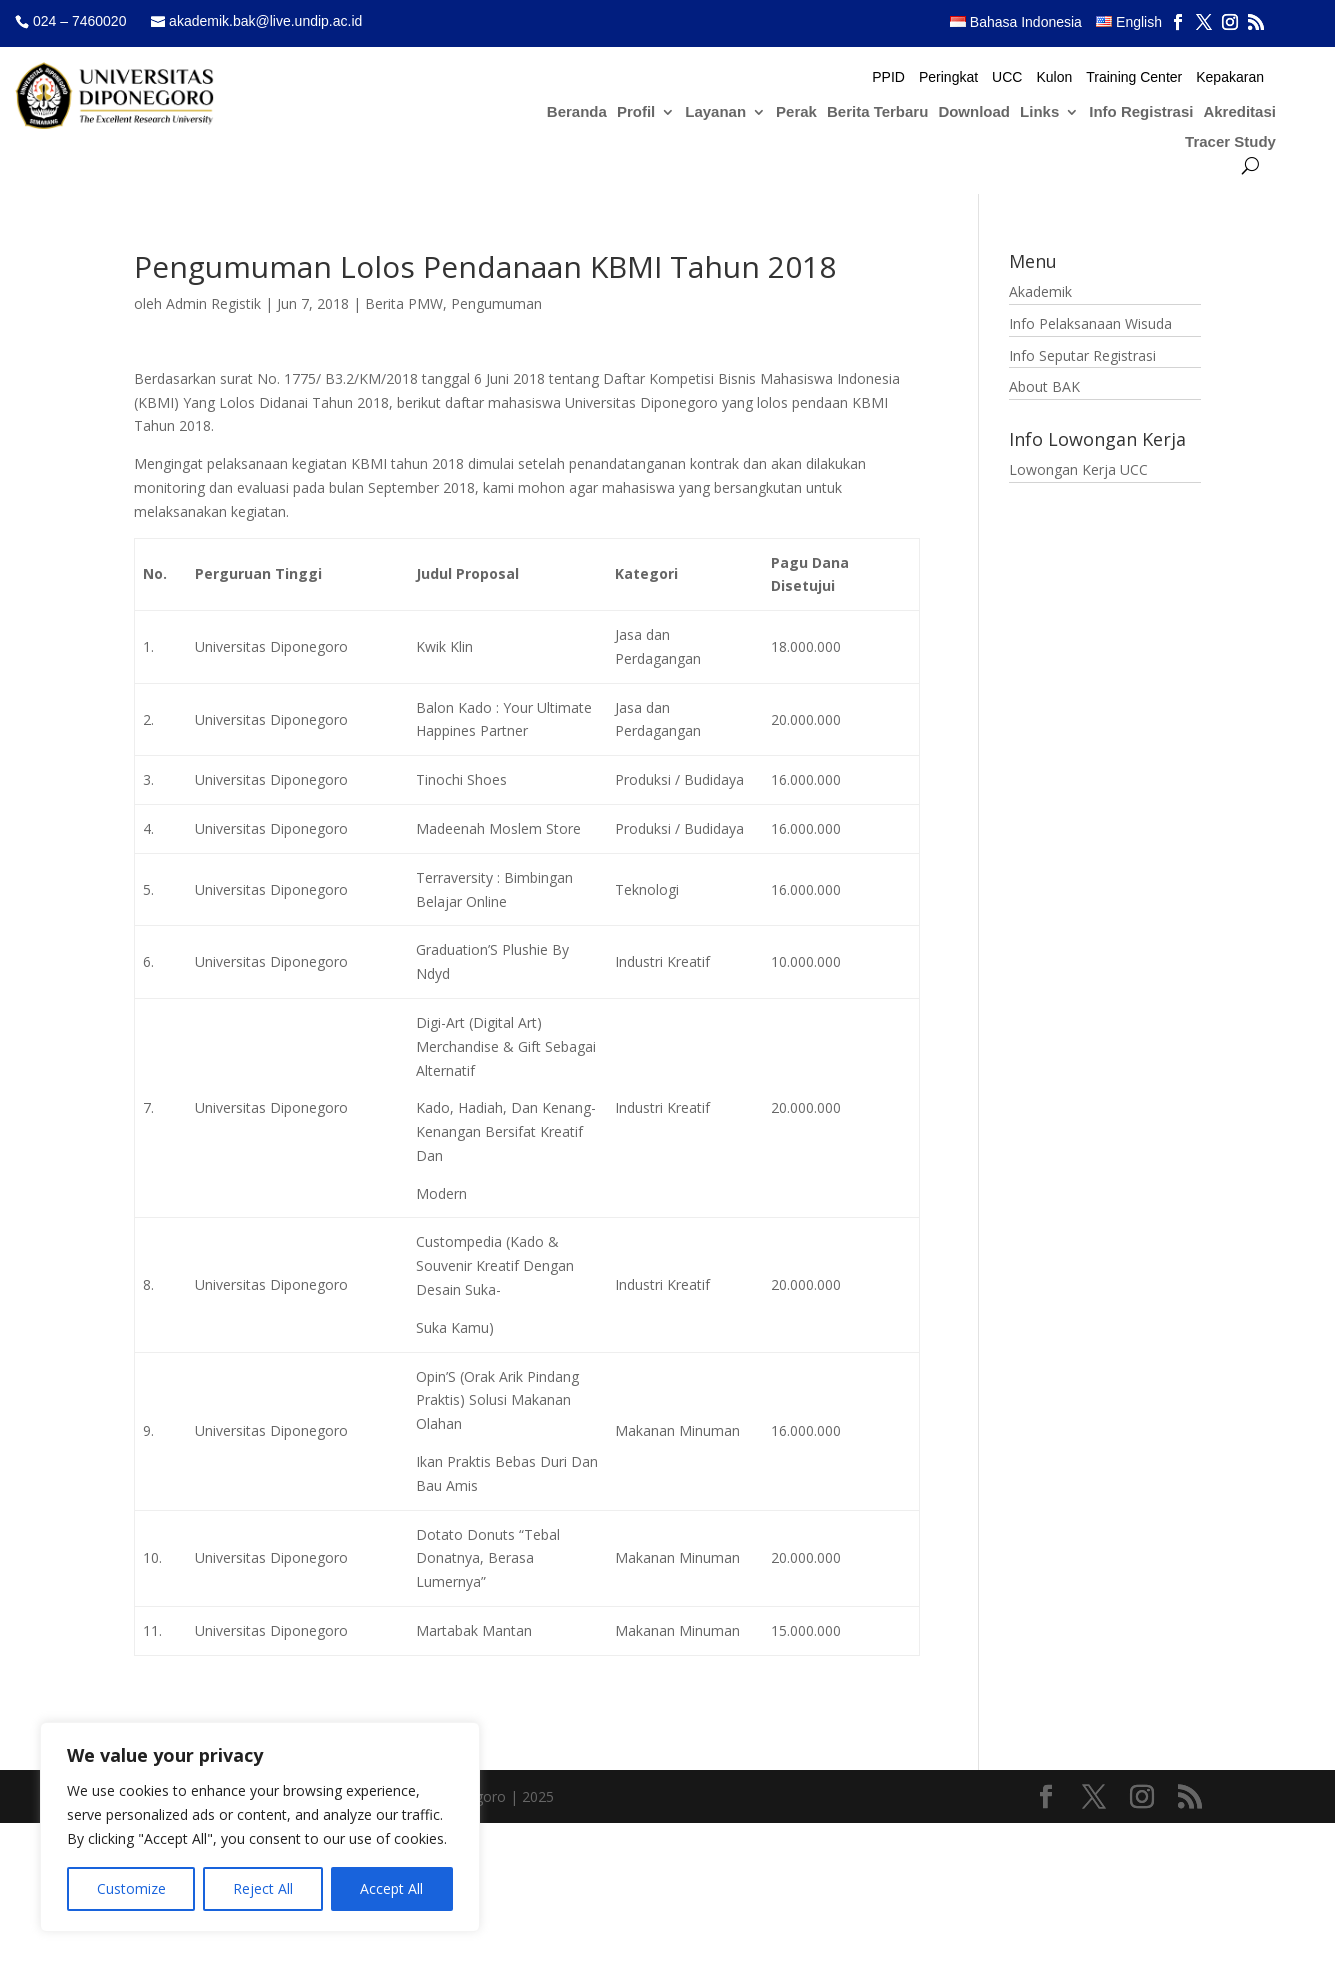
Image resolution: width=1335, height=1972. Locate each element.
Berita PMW (404, 303)
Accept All (391, 1888)
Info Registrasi (1141, 112)
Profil (636, 112)
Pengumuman (496, 303)
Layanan (715, 112)
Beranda (577, 112)
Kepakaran (1230, 77)
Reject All (263, 1888)
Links (1039, 112)
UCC (1007, 77)
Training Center (1134, 77)
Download (974, 112)
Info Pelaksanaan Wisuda (1090, 323)
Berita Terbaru (877, 112)
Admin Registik (213, 303)
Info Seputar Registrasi (1082, 355)
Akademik (1040, 291)
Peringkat (948, 77)
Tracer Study (1230, 142)
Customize (131, 1888)
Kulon (1054, 77)
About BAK (1044, 386)
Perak (796, 112)
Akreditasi (1239, 112)
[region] (260, 1827)
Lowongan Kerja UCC (1078, 469)
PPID (888, 77)
